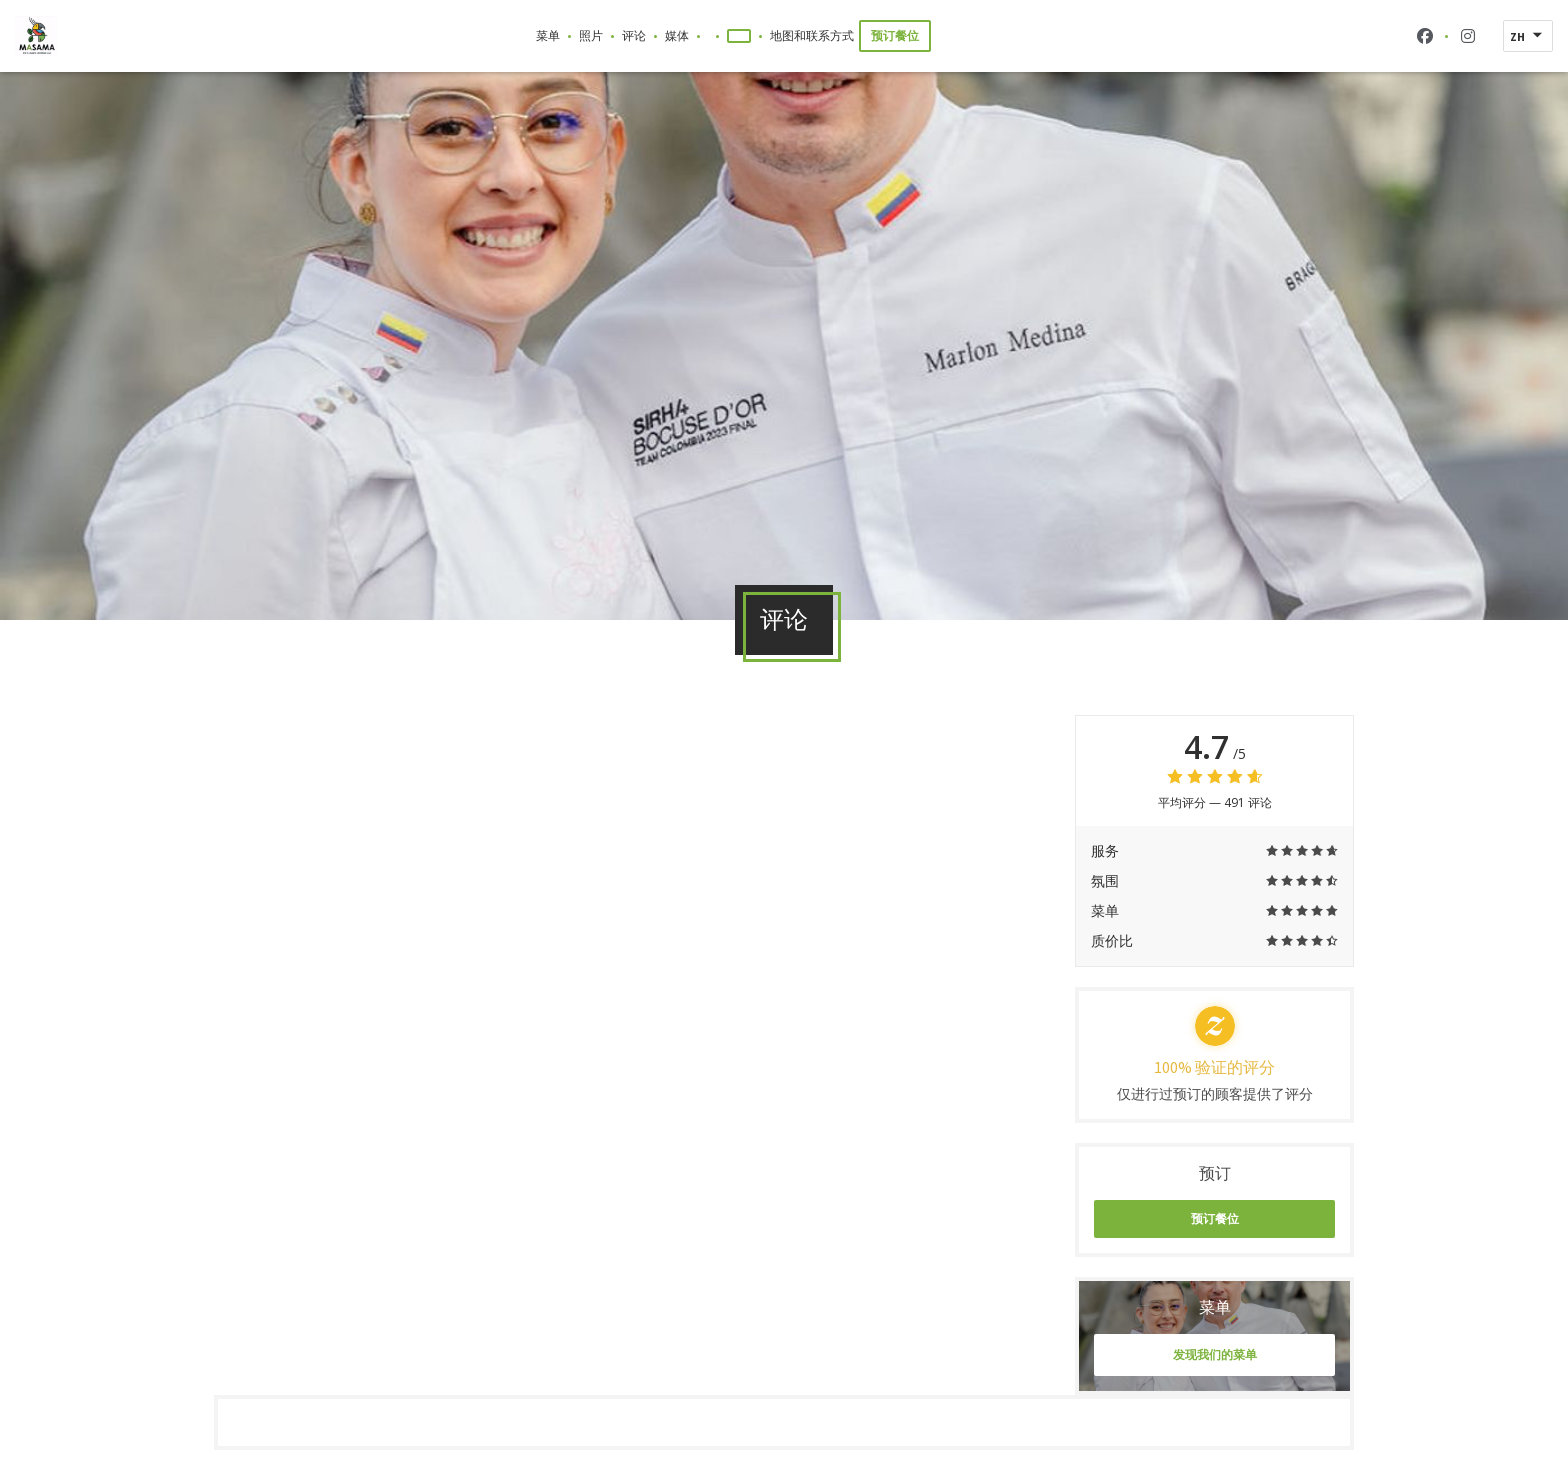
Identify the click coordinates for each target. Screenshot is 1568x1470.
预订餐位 (895, 35)
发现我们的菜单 (1215, 1354)
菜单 (548, 35)
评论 (634, 35)
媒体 (677, 35)
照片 (591, 35)
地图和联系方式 (812, 35)
